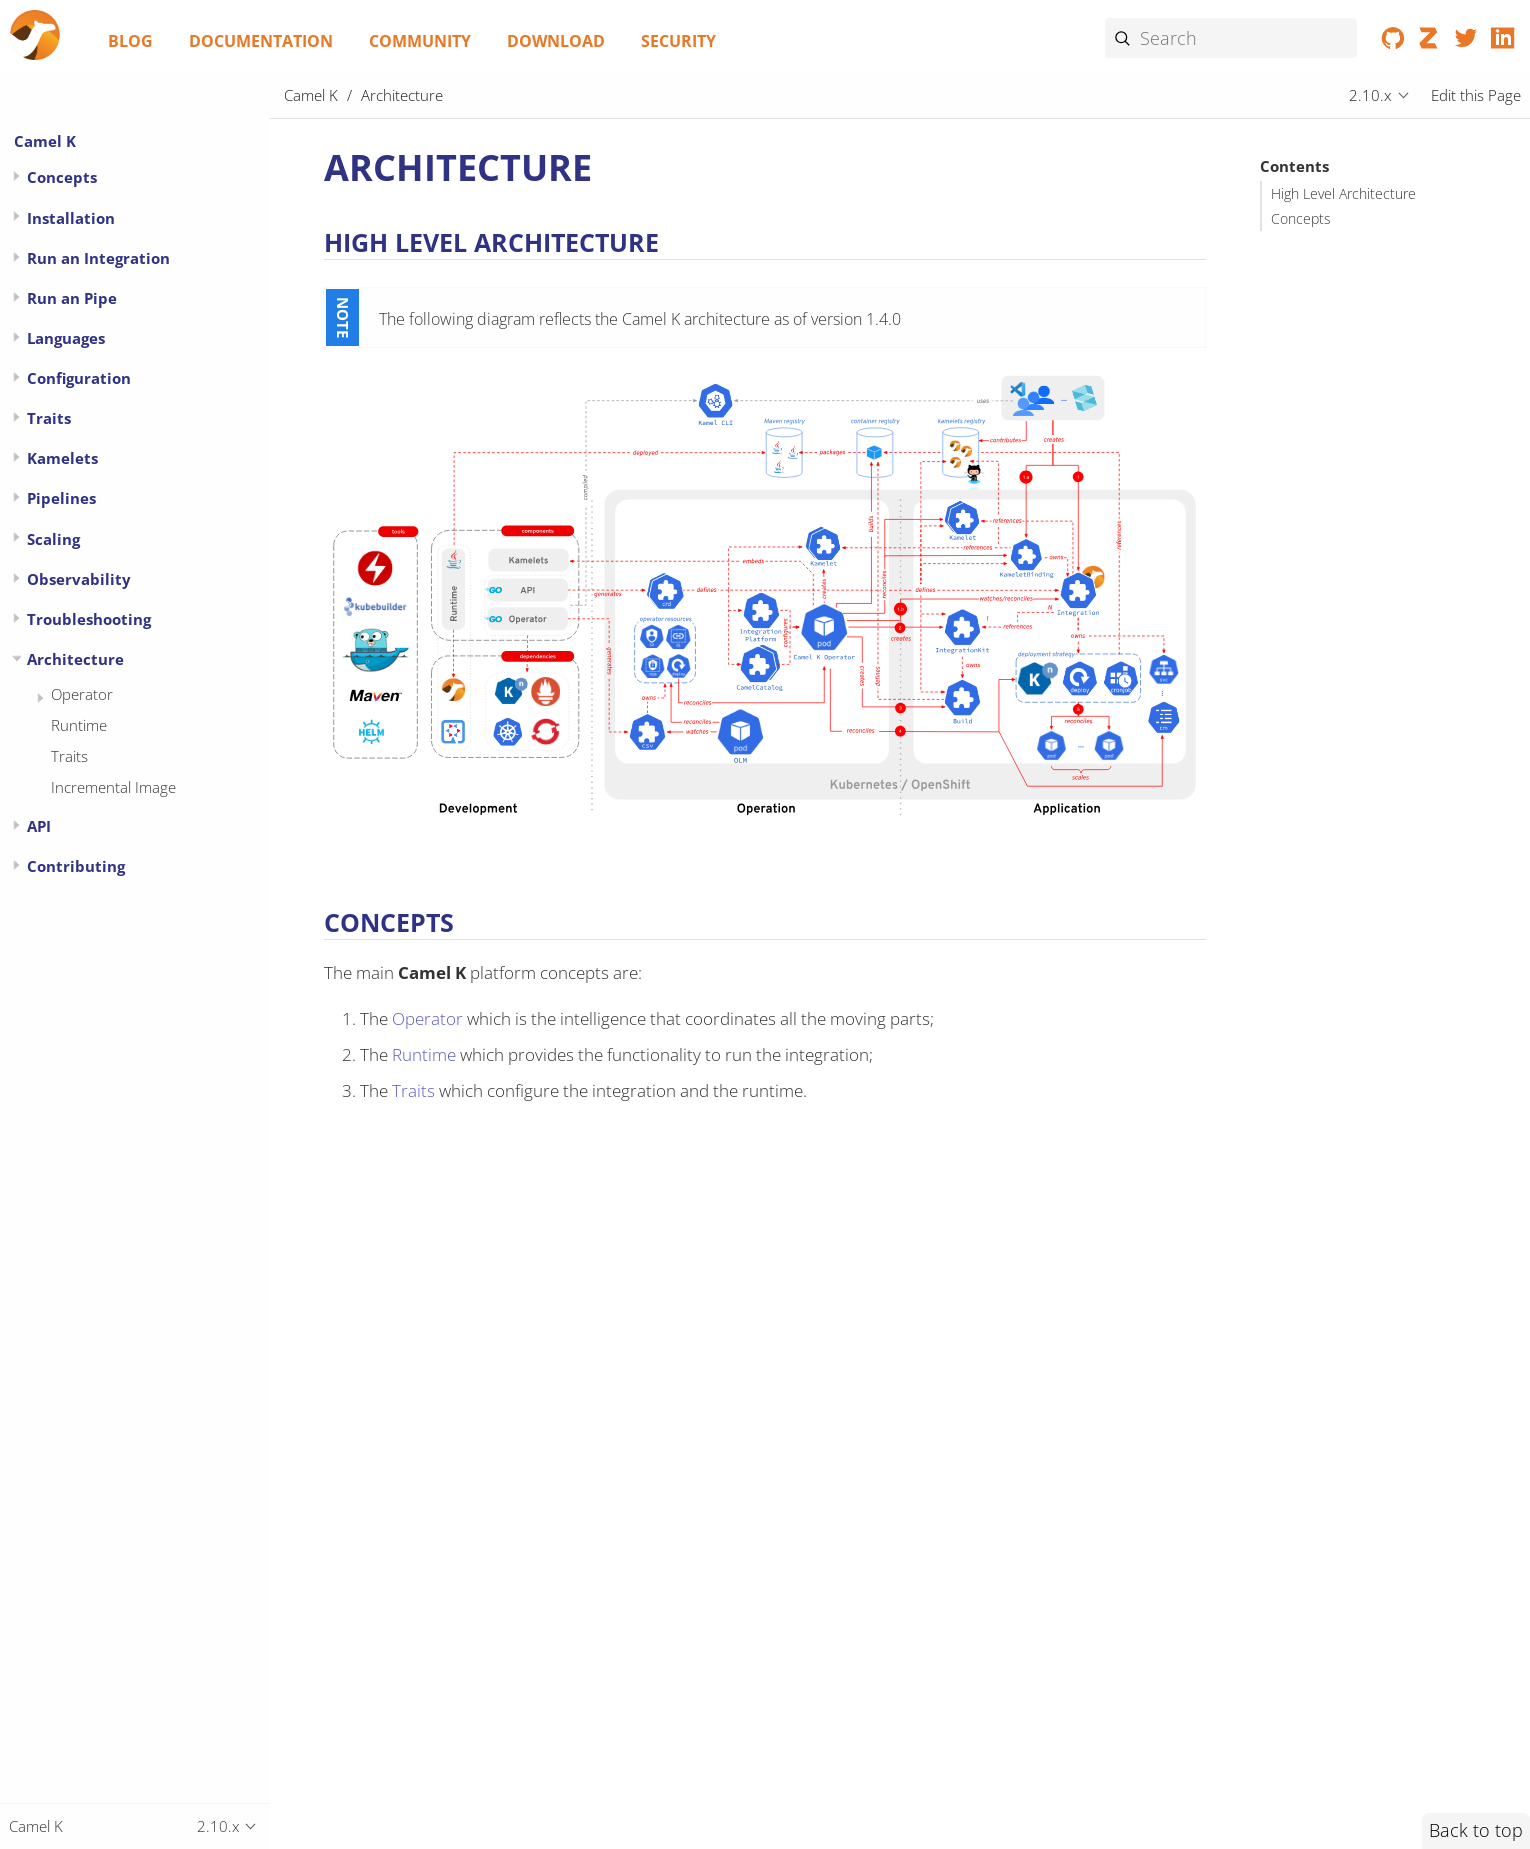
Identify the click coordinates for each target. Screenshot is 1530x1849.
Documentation (261, 41)
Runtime (79, 725)
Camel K (45, 141)
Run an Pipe (72, 298)
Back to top (1476, 1830)
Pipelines (61, 498)
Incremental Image (113, 787)
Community (420, 41)
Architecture (75, 659)
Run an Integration (98, 258)
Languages (66, 338)
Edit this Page (1476, 95)
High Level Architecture (1343, 194)
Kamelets (62, 458)
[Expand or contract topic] (16, 176)
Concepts (1301, 219)
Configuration (79, 378)
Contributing (76, 866)
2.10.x (1370, 95)
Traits (49, 418)
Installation (71, 218)
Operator (82, 694)
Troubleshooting (89, 619)
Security (678, 41)
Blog (130, 41)
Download (556, 41)
